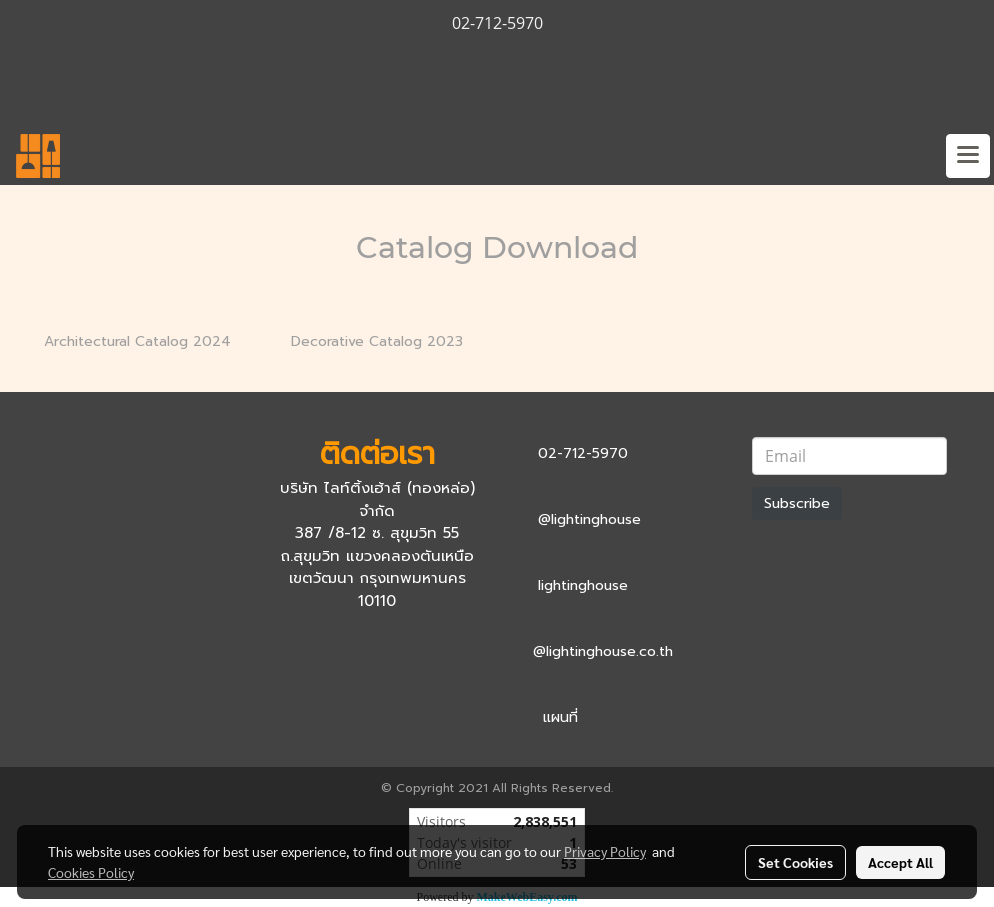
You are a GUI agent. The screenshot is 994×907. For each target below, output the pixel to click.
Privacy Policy (605, 851)
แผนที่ (560, 717)
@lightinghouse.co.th (603, 651)
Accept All (900, 862)
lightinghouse (583, 585)
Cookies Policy (91, 872)
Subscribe (797, 503)
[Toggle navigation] (968, 156)
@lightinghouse (589, 519)
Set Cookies (795, 862)
